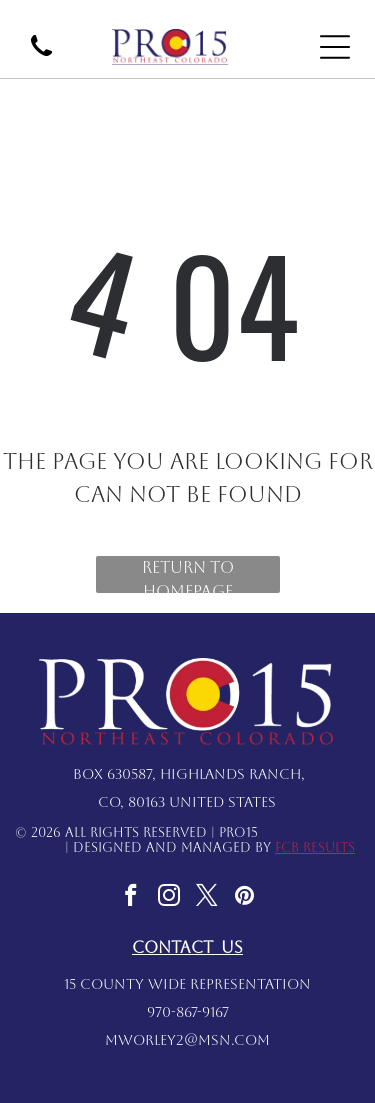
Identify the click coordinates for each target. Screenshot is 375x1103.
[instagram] (168, 898)
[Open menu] (335, 47)
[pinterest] (244, 898)
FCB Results (315, 847)
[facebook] (130, 898)
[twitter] (206, 898)
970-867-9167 (188, 1012)
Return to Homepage (188, 575)
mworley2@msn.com (187, 1040)
